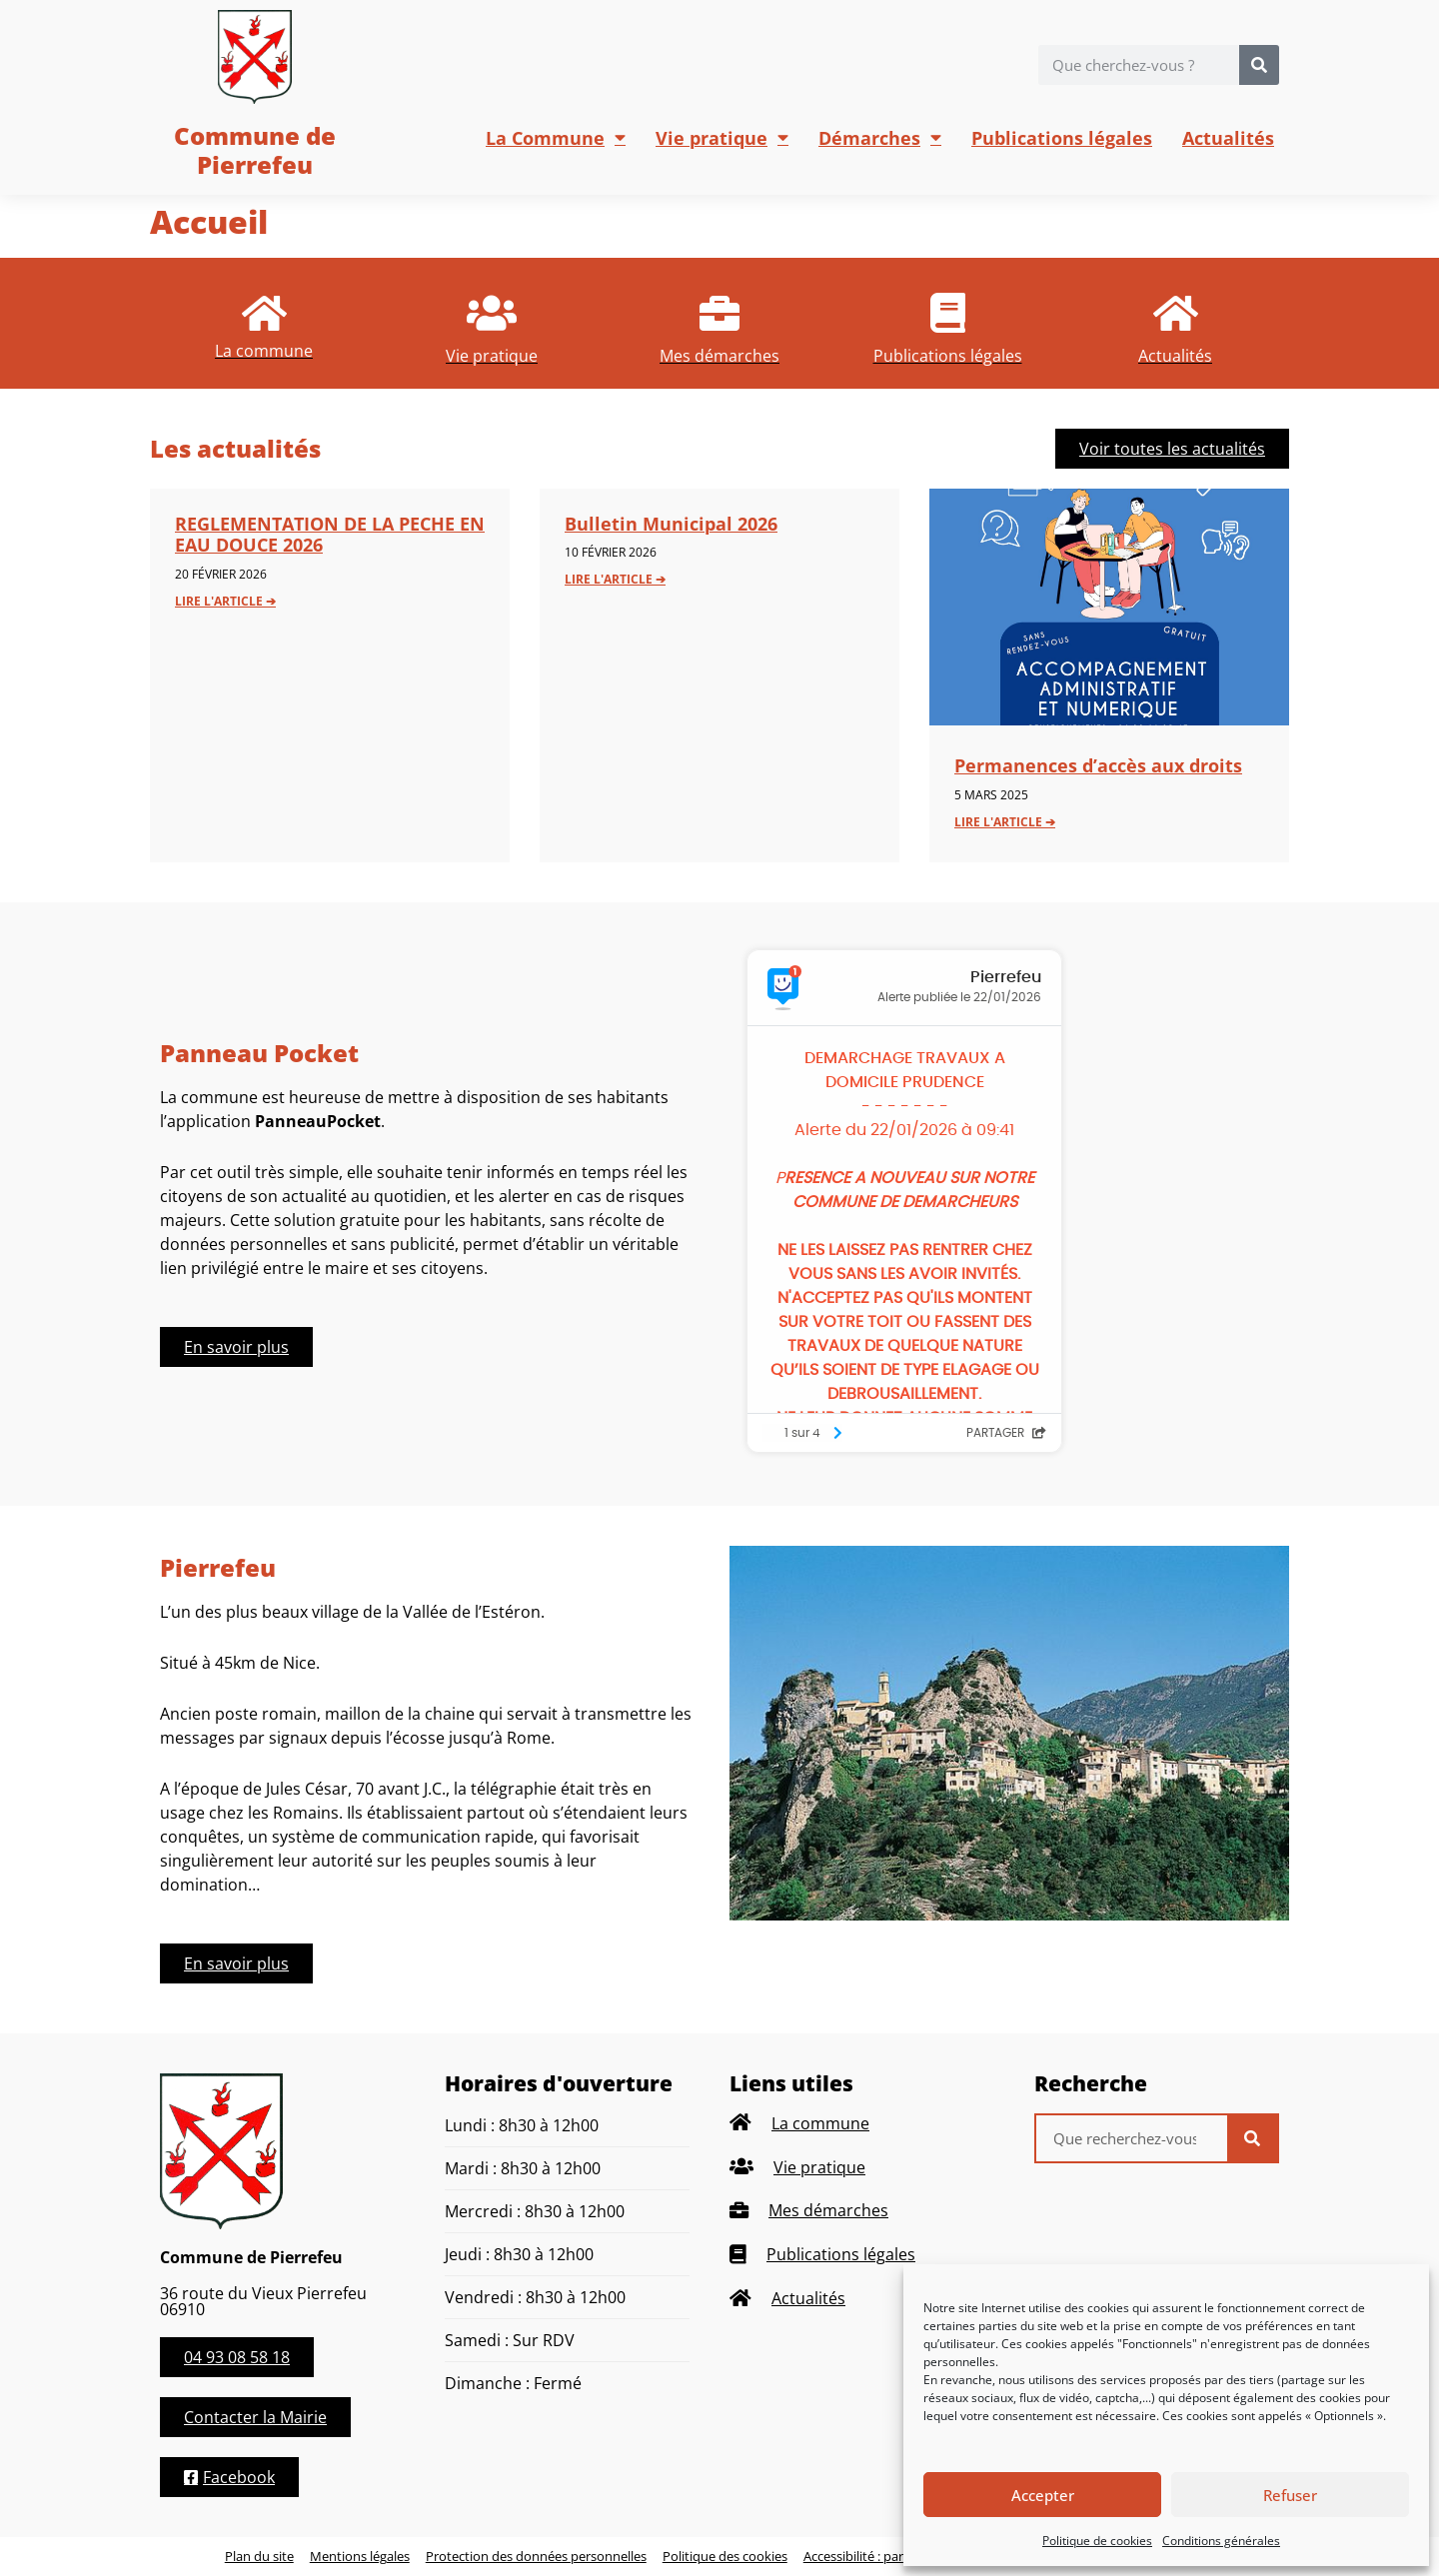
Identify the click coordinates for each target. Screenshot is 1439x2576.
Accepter (1042, 2495)
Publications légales (1061, 138)
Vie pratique (722, 138)
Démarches (879, 138)
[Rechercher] (1259, 65)
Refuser (1290, 2495)
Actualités (1228, 138)
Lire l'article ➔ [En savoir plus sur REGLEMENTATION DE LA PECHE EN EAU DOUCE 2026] (225, 601)
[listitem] (264, 323)
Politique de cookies (1097, 2540)
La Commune (556, 138)
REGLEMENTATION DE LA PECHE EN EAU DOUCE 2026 (330, 535)
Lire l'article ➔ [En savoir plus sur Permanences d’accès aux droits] (1004, 821)
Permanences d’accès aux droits (1098, 765)
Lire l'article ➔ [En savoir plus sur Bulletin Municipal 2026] (615, 579)
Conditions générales (1221, 2540)
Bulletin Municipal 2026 (671, 524)
